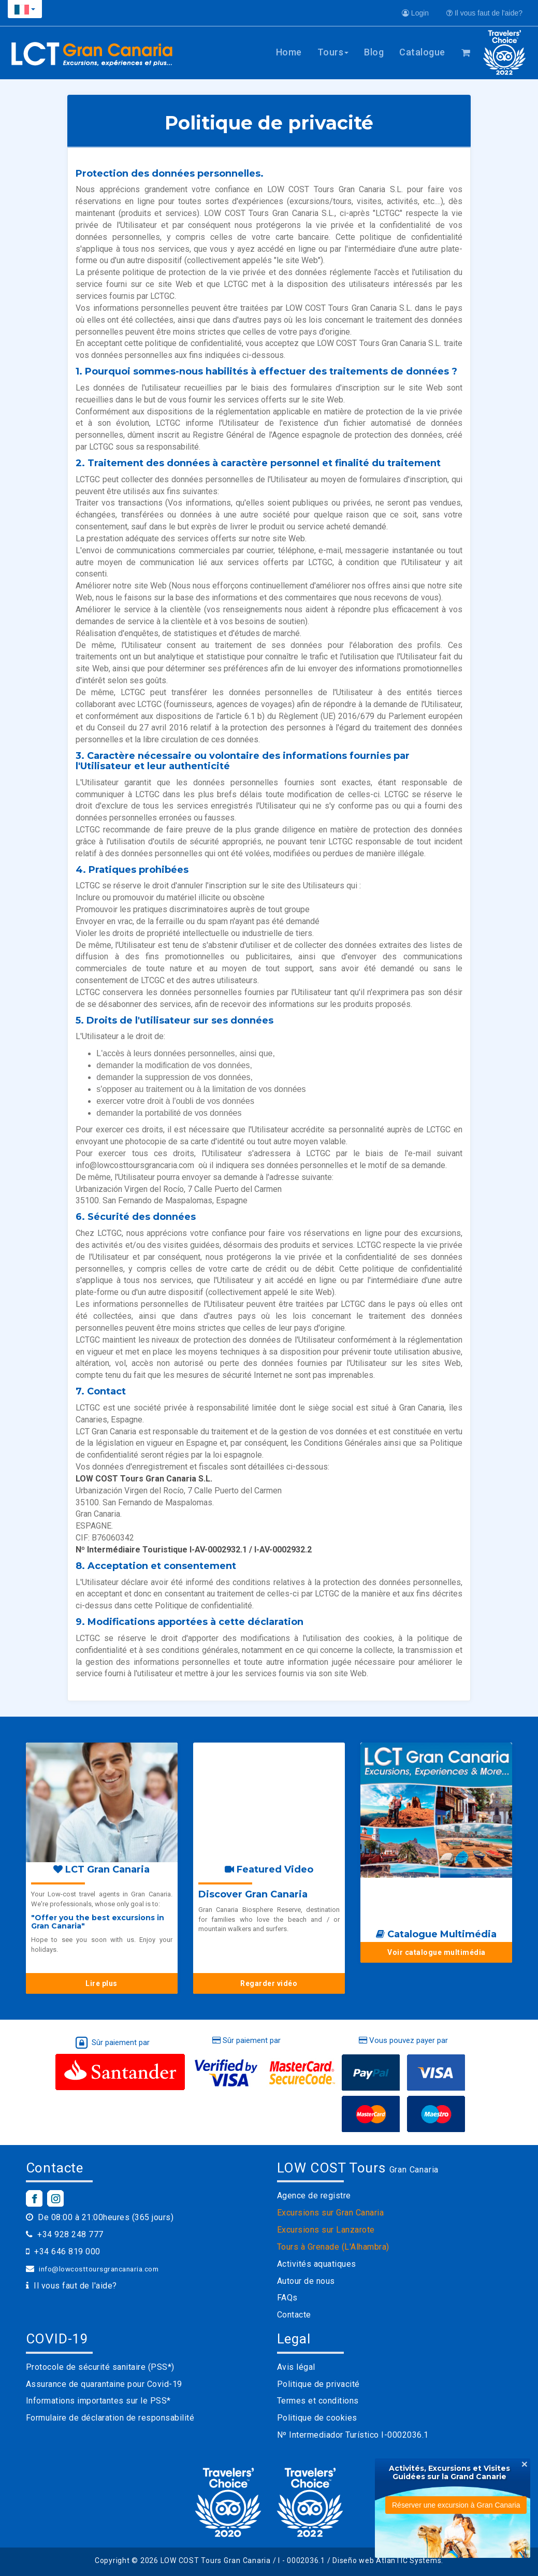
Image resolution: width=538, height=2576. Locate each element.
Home (289, 52)
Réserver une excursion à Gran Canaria (456, 2505)
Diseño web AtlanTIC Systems (386, 2560)
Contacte (294, 2315)
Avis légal (296, 2367)
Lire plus (101, 1983)
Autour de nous (306, 2281)
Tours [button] (333, 52)
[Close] (524, 2463)
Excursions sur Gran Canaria (330, 2213)
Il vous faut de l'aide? (484, 13)
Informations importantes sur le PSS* (98, 2401)
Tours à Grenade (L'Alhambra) (333, 2247)
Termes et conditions (318, 2401)
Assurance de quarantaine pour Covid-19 (104, 2384)
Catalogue (422, 52)
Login (415, 13)
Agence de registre (314, 2195)
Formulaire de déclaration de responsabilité (110, 2418)
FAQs (287, 2297)
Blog (374, 52)
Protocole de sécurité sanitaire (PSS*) (100, 2367)
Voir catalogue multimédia (436, 1952)
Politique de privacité (318, 2384)
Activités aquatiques (316, 2264)
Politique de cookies (317, 2418)
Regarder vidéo (268, 1983)
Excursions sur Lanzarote (326, 2230)
